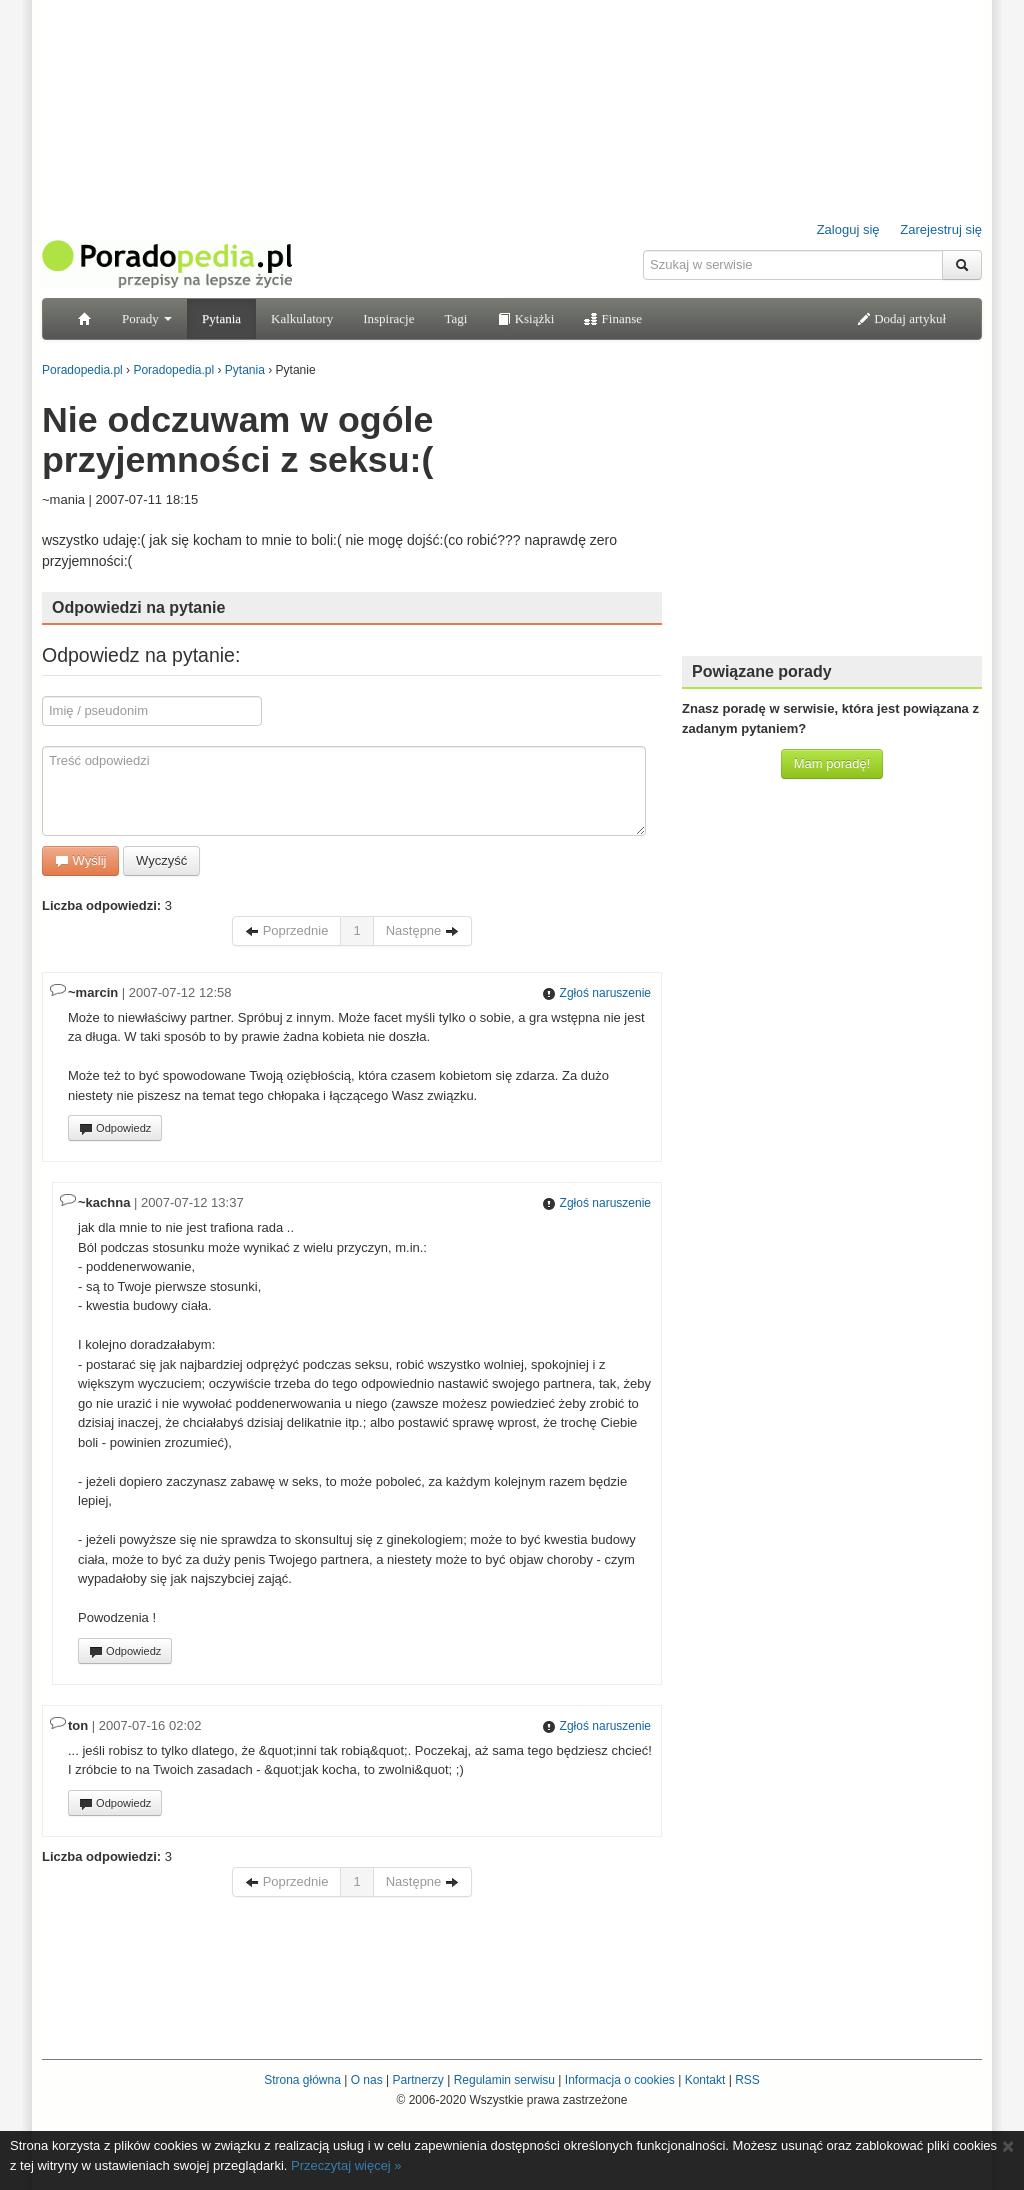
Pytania (221, 318)
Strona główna (302, 2080)
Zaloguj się (848, 229)
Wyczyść (161, 860)
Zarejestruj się (941, 229)
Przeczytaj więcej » (346, 2165)
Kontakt (705, 2080)
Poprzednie (286, 930)
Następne (422, 930)
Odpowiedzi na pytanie (138, 607)
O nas (367, 2080)
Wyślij (80, 860)
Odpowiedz (115, 1129)
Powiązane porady (762, 671)
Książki (525, 318)
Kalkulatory (302, 318)
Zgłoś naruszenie (596, 993)
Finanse (613, 318)
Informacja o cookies (620, 2080)
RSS (747, 2080)
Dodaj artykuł (901, 318)
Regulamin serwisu (504, 2080)
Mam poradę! (832, 763)
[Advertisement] (832, 515)
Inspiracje (388, 318)
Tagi (455, 318)
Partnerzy (417, 2080)
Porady (147, 318)
